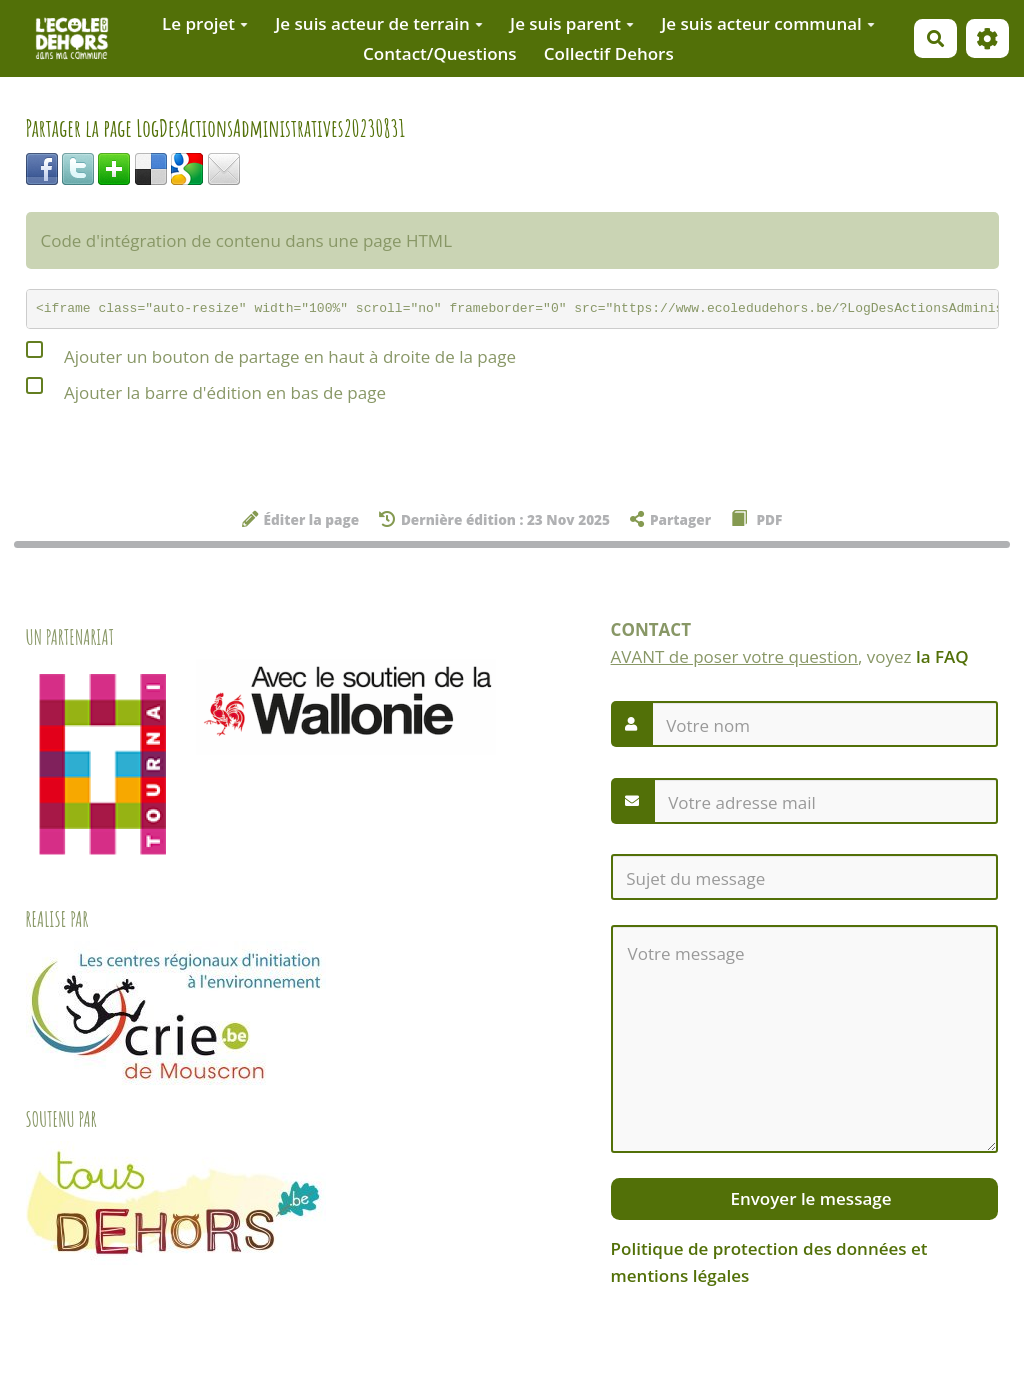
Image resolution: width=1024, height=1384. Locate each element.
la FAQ (942, 656)
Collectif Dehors (609, 53)
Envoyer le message (808, 1198)
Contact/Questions (440, 53)
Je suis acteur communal (768, 23)
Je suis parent (572, 23)
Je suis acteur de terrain (379, 23)
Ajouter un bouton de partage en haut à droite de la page (271, 353)
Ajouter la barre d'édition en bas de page (206, 389)
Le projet (205, 23)
